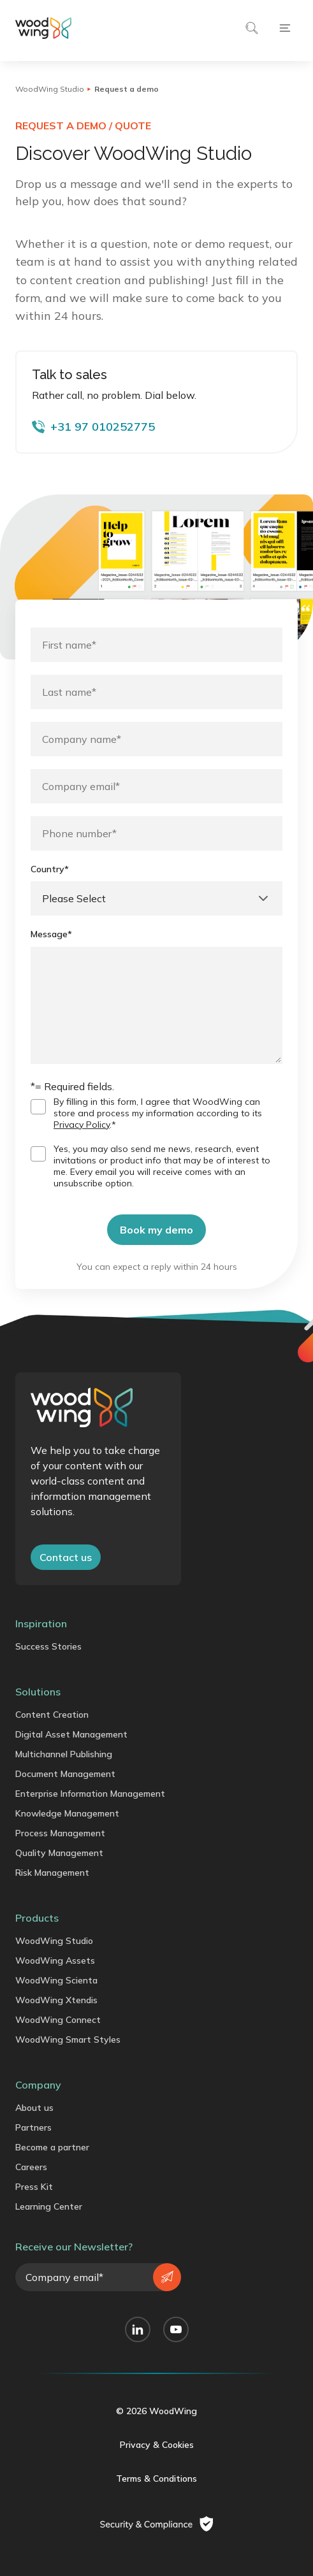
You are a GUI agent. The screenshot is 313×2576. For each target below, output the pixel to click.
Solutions (38, 1691)
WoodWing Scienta (56, 1980)
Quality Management (59, 1853)
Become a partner (52, 2147)
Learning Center (48, 2206)
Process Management (60, 1833)
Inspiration (41, 1623)
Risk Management (52, 1872)
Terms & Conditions (156, 2478)
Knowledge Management (67, 1813)
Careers (31, 2167)
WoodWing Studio (49, 89)
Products (37, 1917)
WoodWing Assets (55, 1960)
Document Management (65, 1774)
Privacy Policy (82, 1124)
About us (34, 2107)
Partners (33, 2127)
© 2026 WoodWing (156, 2411)
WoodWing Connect (58, 2020)
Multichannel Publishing (63, 1754)
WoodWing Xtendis (56, 2000)
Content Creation (52, 1714)
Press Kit (34, 2186)
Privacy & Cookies (157, 2444)
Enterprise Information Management (90, 1793)
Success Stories (48, 1646)
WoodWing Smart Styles (67, 2039)
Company (38, 2084)
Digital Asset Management (71, 1734)
